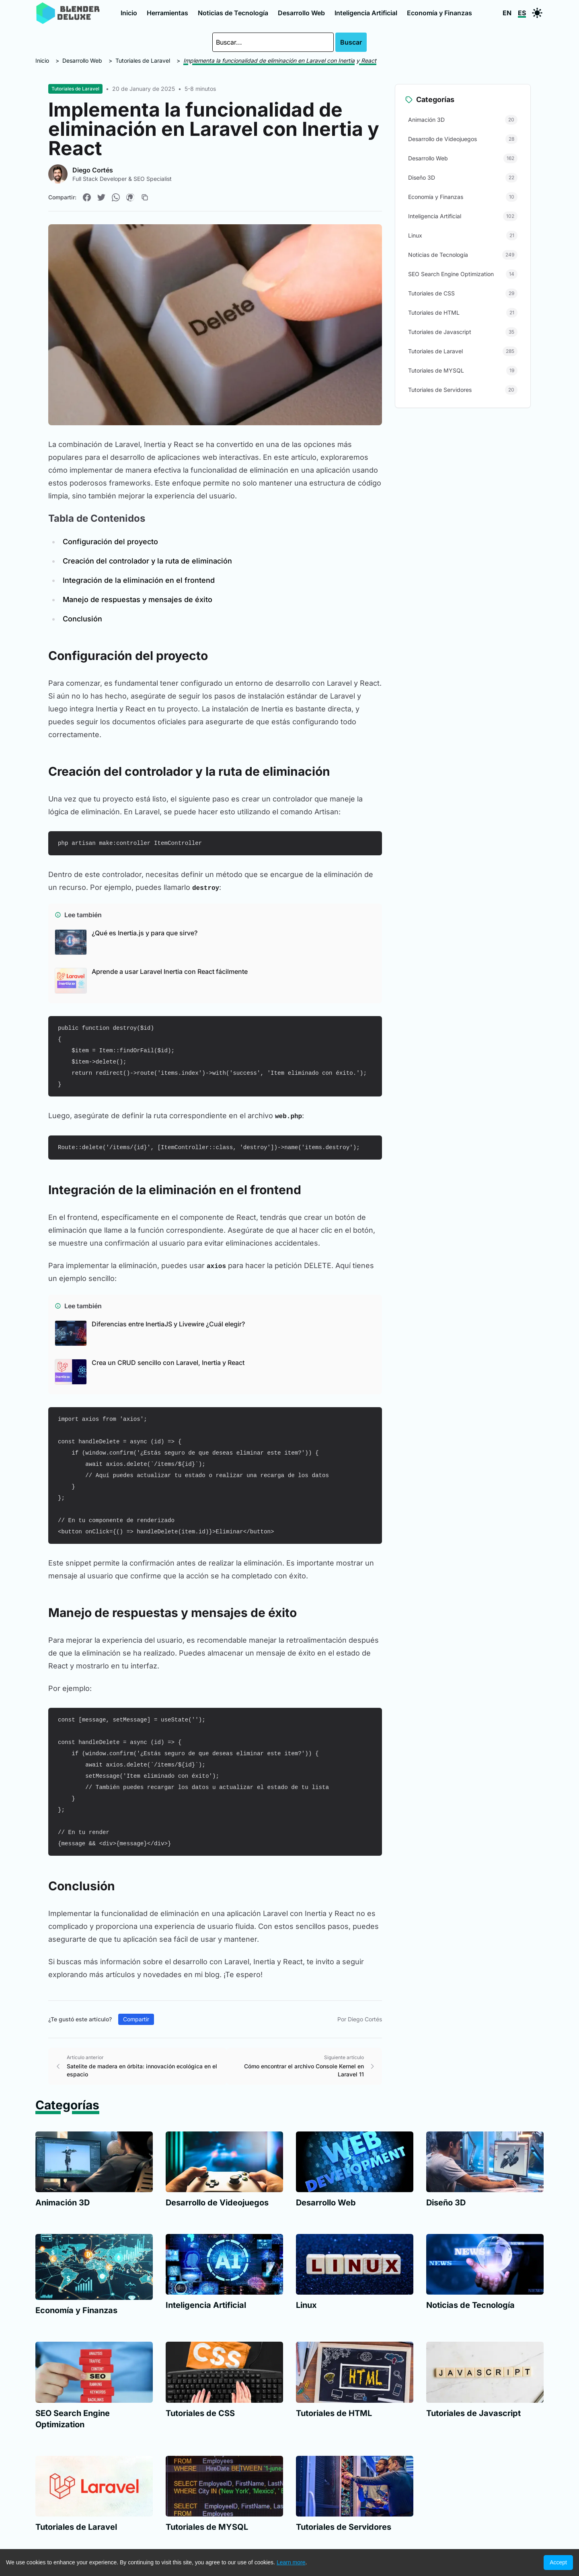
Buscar (351, 42)
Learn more (291, 2562)
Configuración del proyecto (110, 541)
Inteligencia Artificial (366, 13)
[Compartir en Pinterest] (130, 197)
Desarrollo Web (301, 13)
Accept (558, 2562)
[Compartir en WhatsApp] (116, 197)
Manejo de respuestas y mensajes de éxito (137, 599)
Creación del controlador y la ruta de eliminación (147, 561)
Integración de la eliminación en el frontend (139, 580)
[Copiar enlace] (145, 197)
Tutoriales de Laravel (142, 60)
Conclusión (82, 619)
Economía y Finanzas (439, 13)
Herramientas (167, 13)
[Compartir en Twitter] (101, 197)
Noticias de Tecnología (233, 13)
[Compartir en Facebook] (87, 197)
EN (507, 13)
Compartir (136, 2019)
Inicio (129, 13)
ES (522, 13)
